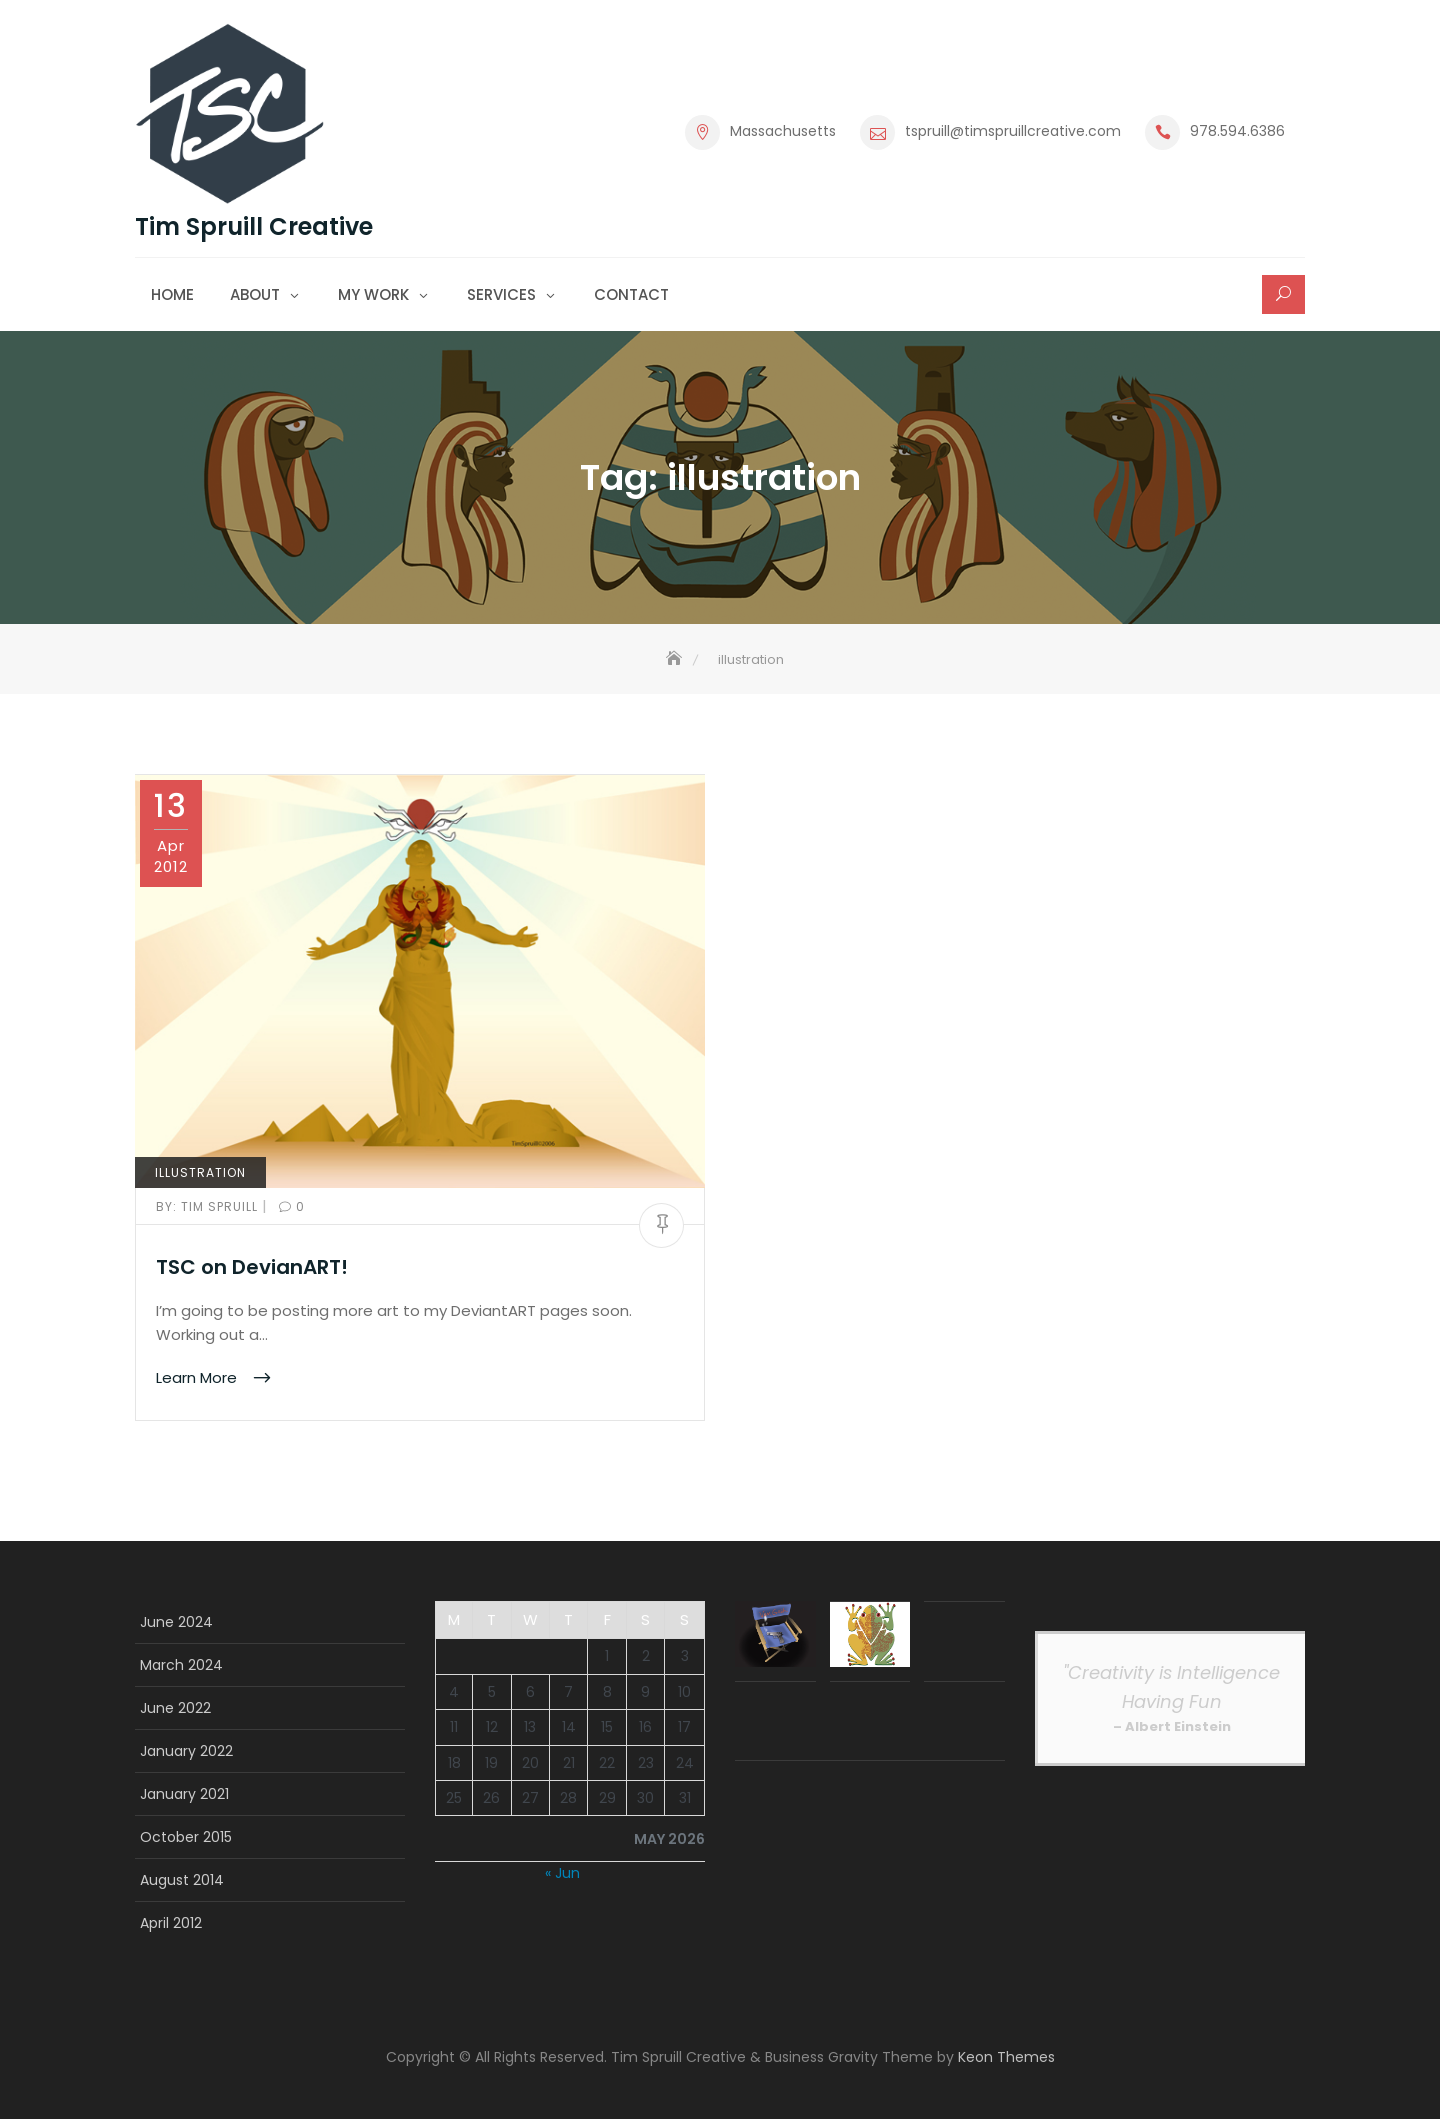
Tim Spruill (209, 1206)
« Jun (562, 1873)
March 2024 (181, 1665)
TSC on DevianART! (252, 1267)
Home (172, 294)
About (255, 294)
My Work (373, 294)
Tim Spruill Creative (254, 227)
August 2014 (182, 1880)
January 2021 (184, 1794)
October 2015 (186, 1837)
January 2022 (186, 1751)
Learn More (198, 1377)
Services (501, 294)
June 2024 (176, 1622)
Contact (631, 294)
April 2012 (171, 1923)
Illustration (200, 1172)
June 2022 (175, 1708)
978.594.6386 (1237, 131)
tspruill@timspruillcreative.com (1013, 131)
